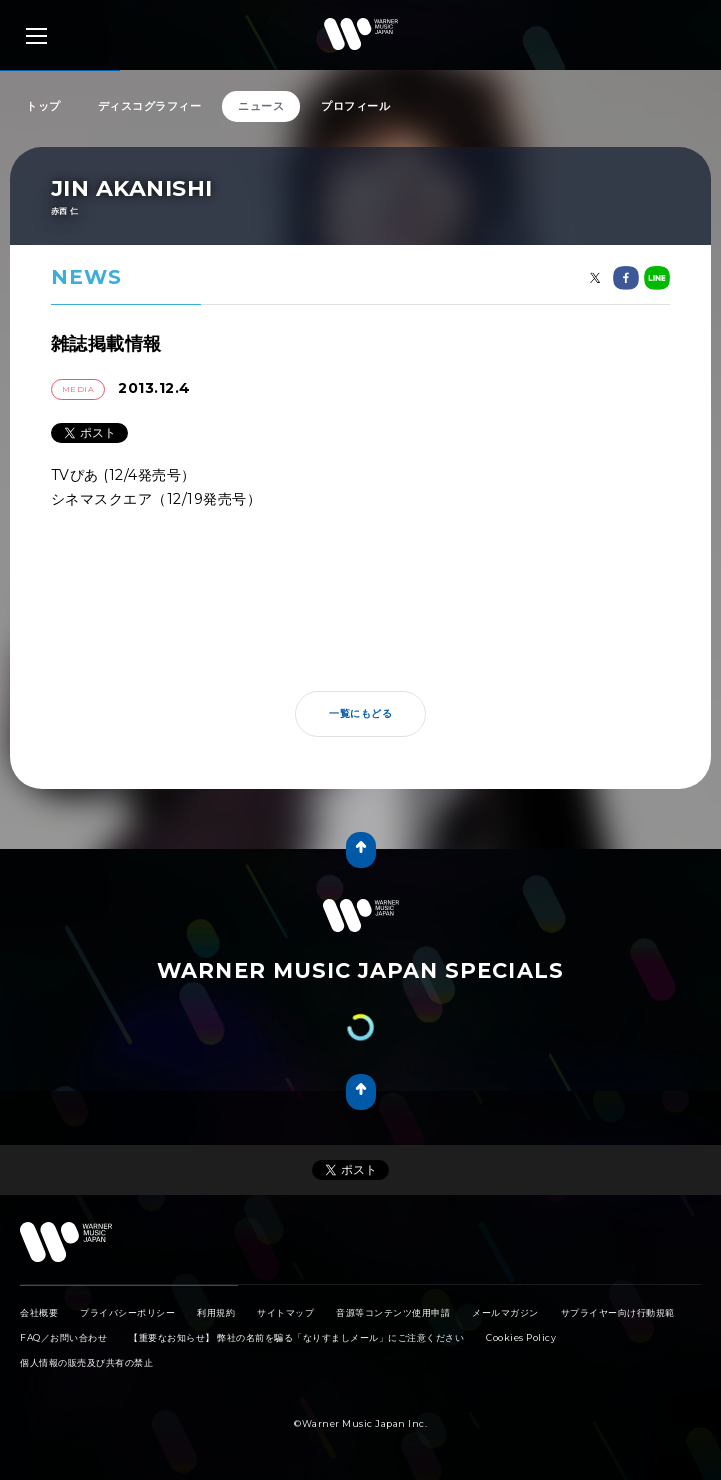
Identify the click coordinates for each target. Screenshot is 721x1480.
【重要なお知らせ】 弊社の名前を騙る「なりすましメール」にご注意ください (296, 1337)
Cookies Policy (521, 1337)
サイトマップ (285, 1312)
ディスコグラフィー (150, 106)
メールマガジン (505, 1312)
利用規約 (216, 1312)
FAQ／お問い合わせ (63, 1337)
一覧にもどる (360, 713)
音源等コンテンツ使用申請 (393, 1312)
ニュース (261, 106)
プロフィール (355, 106)
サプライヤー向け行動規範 (618, 1312)
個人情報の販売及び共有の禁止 (86, 1362)
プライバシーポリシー (127, 1312)
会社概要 (39, 1312)
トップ (43, 106)
